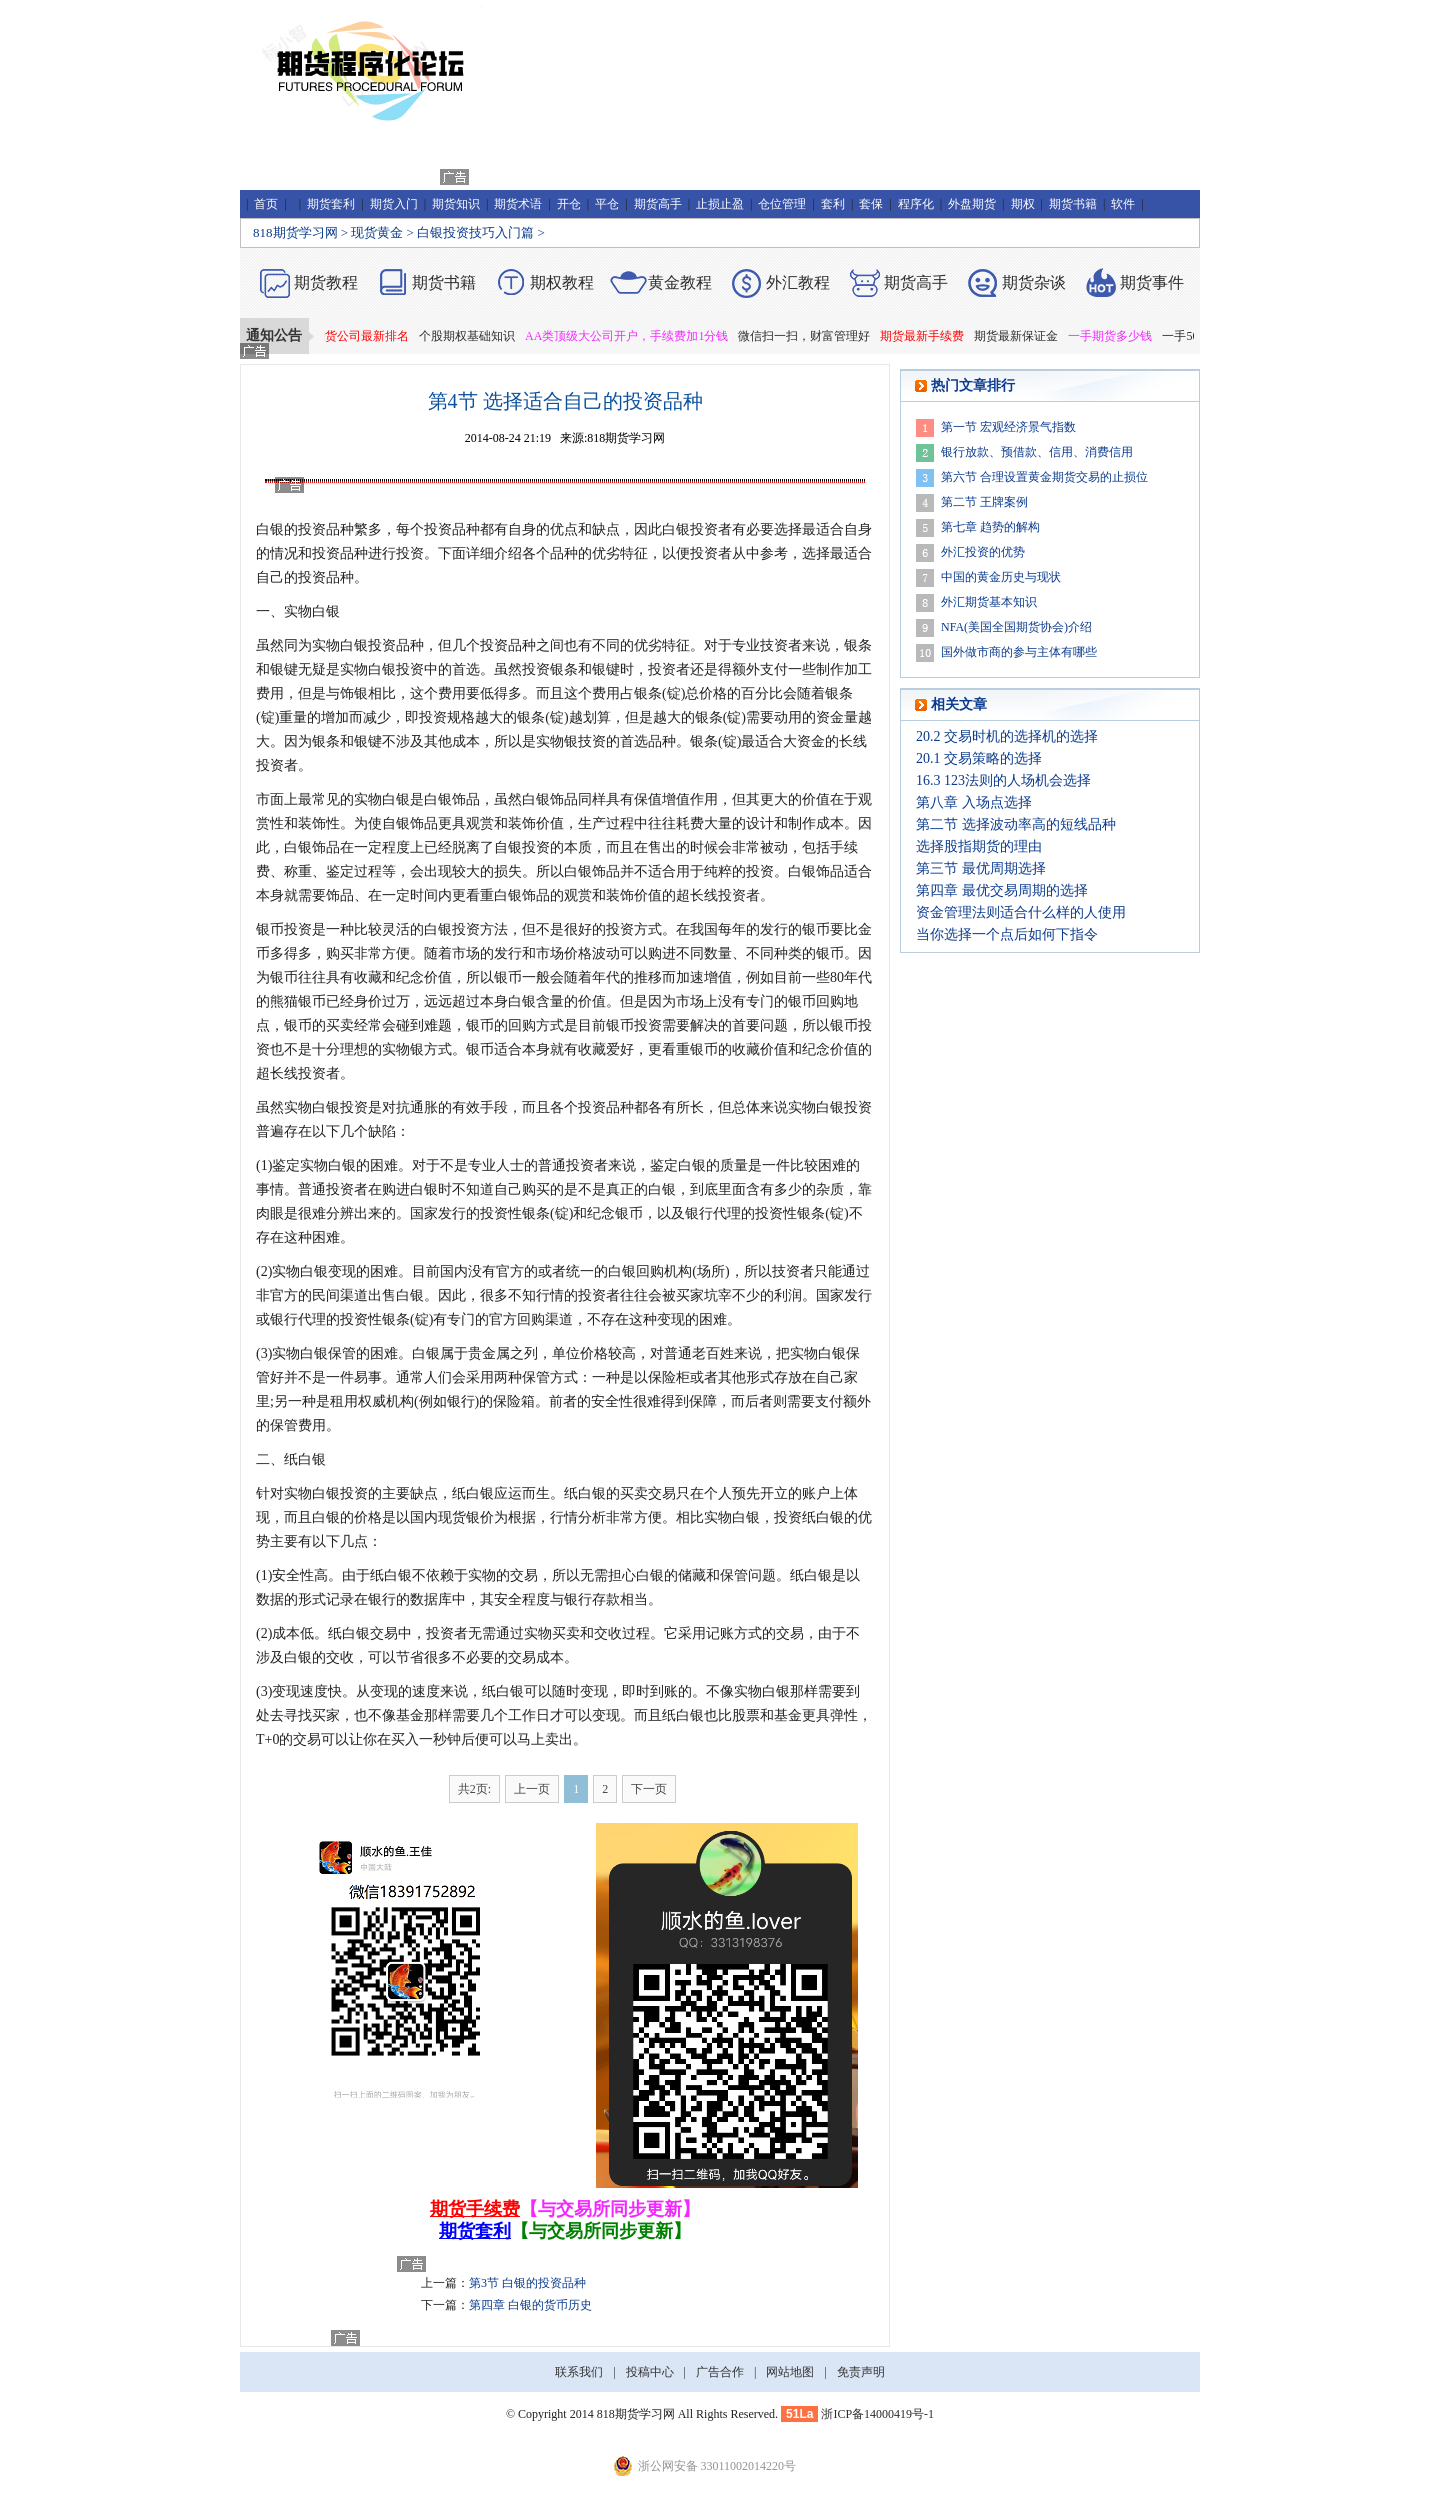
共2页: (474, 1789)
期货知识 (456, 204)
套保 (871, 204)
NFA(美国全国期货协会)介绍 (1016, 627)
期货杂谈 (1034, 282)
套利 (833, 204)
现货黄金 (377, 232)
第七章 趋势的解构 (990, 527)
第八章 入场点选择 (974, 802)
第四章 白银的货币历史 (530, 2305)
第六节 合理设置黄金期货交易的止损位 (1044, 477)
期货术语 (518, 204)
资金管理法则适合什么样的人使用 (1021, 912)
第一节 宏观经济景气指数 (1008, 427)
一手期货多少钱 (1121, 336)
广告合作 (720, 2372)
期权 (1023, 204)
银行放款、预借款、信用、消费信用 (1037, 452)
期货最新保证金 (1027, 336)
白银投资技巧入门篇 (475, 232)
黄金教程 (680, 282)
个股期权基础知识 (478, 336)
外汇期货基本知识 (989, 602)
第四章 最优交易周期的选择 (1002, 890)
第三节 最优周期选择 (981, 868)
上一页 (532, 1789)
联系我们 (579, 2372)
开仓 (569, 204)
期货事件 (1152, 282)
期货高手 (658, 204)
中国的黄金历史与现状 (1001, 577)
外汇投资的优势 (983, 552)
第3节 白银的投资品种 (527, 2283)
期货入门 (394, 204)
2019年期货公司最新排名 (354, 336)
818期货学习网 (295, 232)
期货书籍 (1073, 204)
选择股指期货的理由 (979, 846)
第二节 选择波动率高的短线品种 (1016, 824)
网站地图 (790, 2372)
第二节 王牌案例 (984, 502)
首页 (266, 204)
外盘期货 (972, 204)
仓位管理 (782, 204)
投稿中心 (650, 2372)
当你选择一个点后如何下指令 (1007, 934)
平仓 (607, 204)
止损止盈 (720, 204)
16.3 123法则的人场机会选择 (1003, 780)
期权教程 (562, 282)
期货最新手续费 (933, 336)
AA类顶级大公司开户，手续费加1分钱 (637, 336)
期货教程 (326, 282)
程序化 (916, 204)
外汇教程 (798, 282)
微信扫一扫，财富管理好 (815, 336)
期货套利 (331, 204)
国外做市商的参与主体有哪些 (1019, 652)
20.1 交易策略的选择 (979, 758)
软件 (1123, 204)
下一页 (649, 1789)
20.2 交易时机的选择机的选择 (1007, 736)
